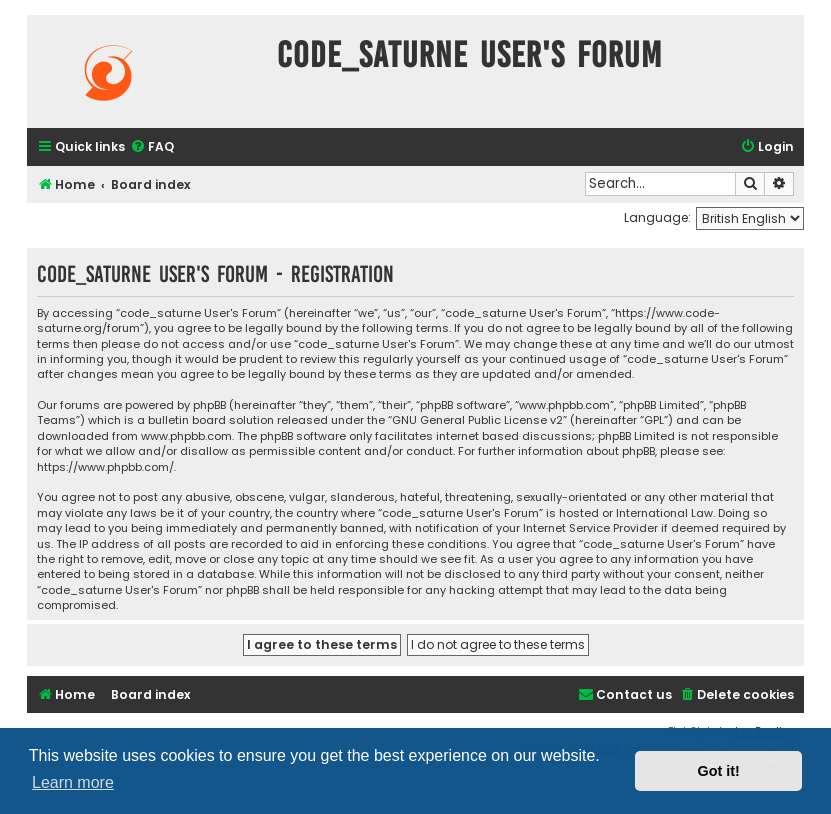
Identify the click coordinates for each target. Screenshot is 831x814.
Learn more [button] (73, 782)
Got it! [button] (719, 771)
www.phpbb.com (186, 436)
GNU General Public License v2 (477, 420)
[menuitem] (152, 147)
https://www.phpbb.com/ (105, 467)
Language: (657, 217)
